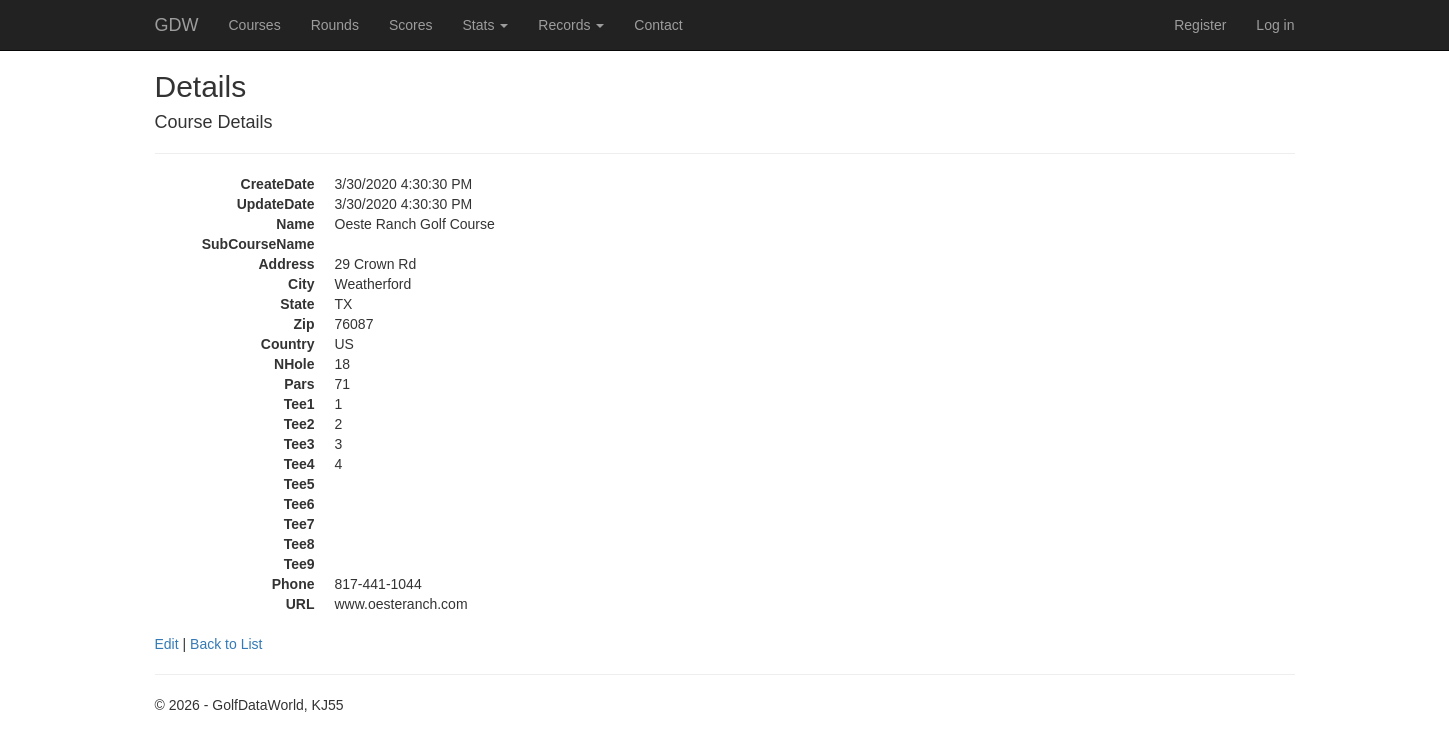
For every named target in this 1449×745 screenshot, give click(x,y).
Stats (485, 25)
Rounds (335, 25)
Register (1200, 25)
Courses (255, 25)
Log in (1275, 25)
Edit (167, 644)
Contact (658, 25)
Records (571, 25)
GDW (177, 25)
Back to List (226, 644)
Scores (411, 25)
